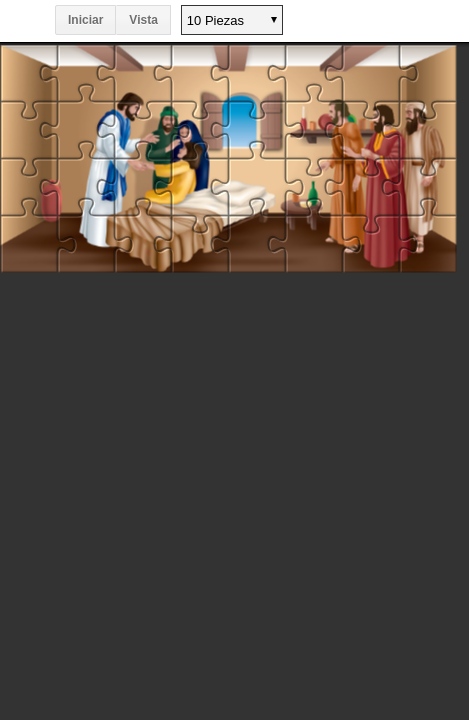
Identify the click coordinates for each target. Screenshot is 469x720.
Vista (143, 20)
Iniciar (85, 20)
